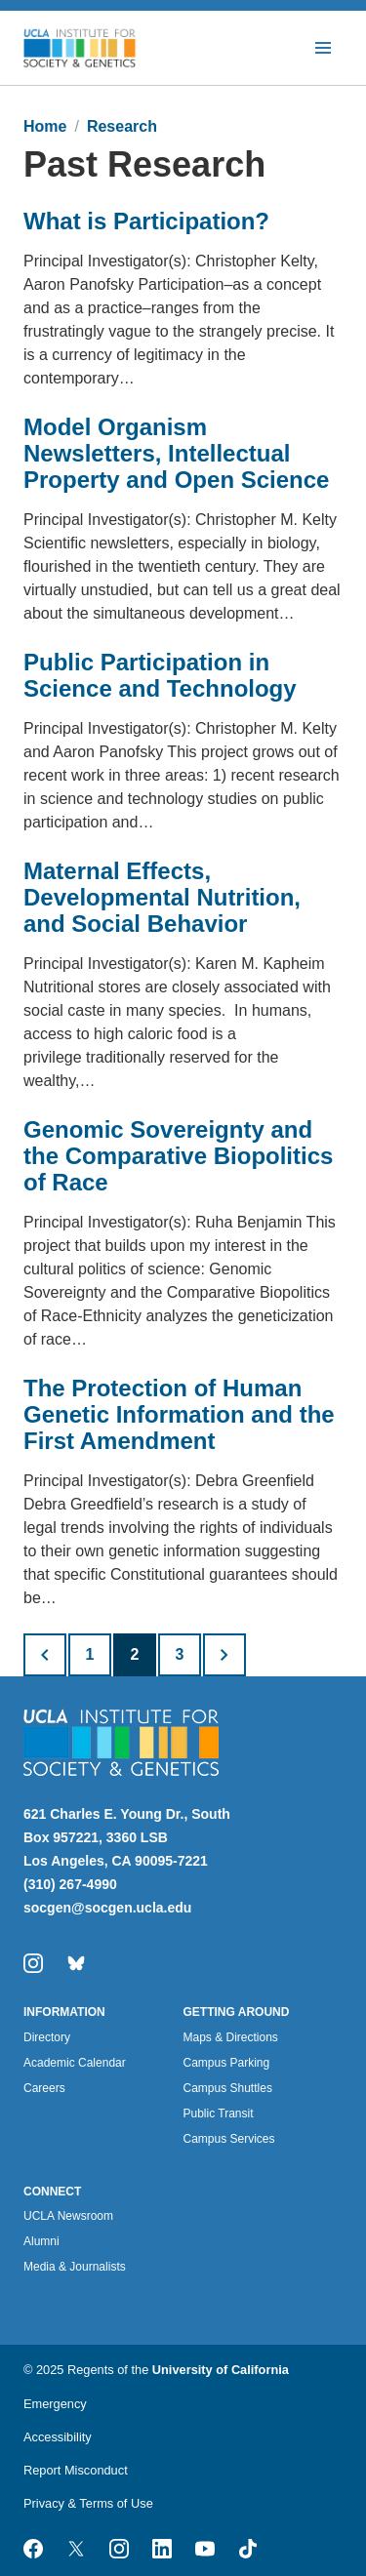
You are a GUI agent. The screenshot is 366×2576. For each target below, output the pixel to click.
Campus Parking (226, 2063)
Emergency (55, 2403)
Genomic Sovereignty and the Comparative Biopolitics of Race (178, 1155)
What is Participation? (146, 221)
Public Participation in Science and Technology (160, 675)
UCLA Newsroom (68, 2216)
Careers (44, 2088)
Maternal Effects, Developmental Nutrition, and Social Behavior (162, 897)
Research (122, 126)
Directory (46, 2037)
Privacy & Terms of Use (88, 2503)
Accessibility (57, 2437)
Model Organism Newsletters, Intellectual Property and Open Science (176, 453)
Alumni (41, 2241)
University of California (220, 2369)
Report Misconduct (75, 2470)
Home (44, 126)
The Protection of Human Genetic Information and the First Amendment (179, 1414)
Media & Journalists (74, 2267)
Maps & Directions (230, 2037)
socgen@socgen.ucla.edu (107, 1907)
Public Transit (218, 2113)
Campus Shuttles (227, 2088)
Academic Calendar (74, 2063)
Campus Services (229, 2139)
